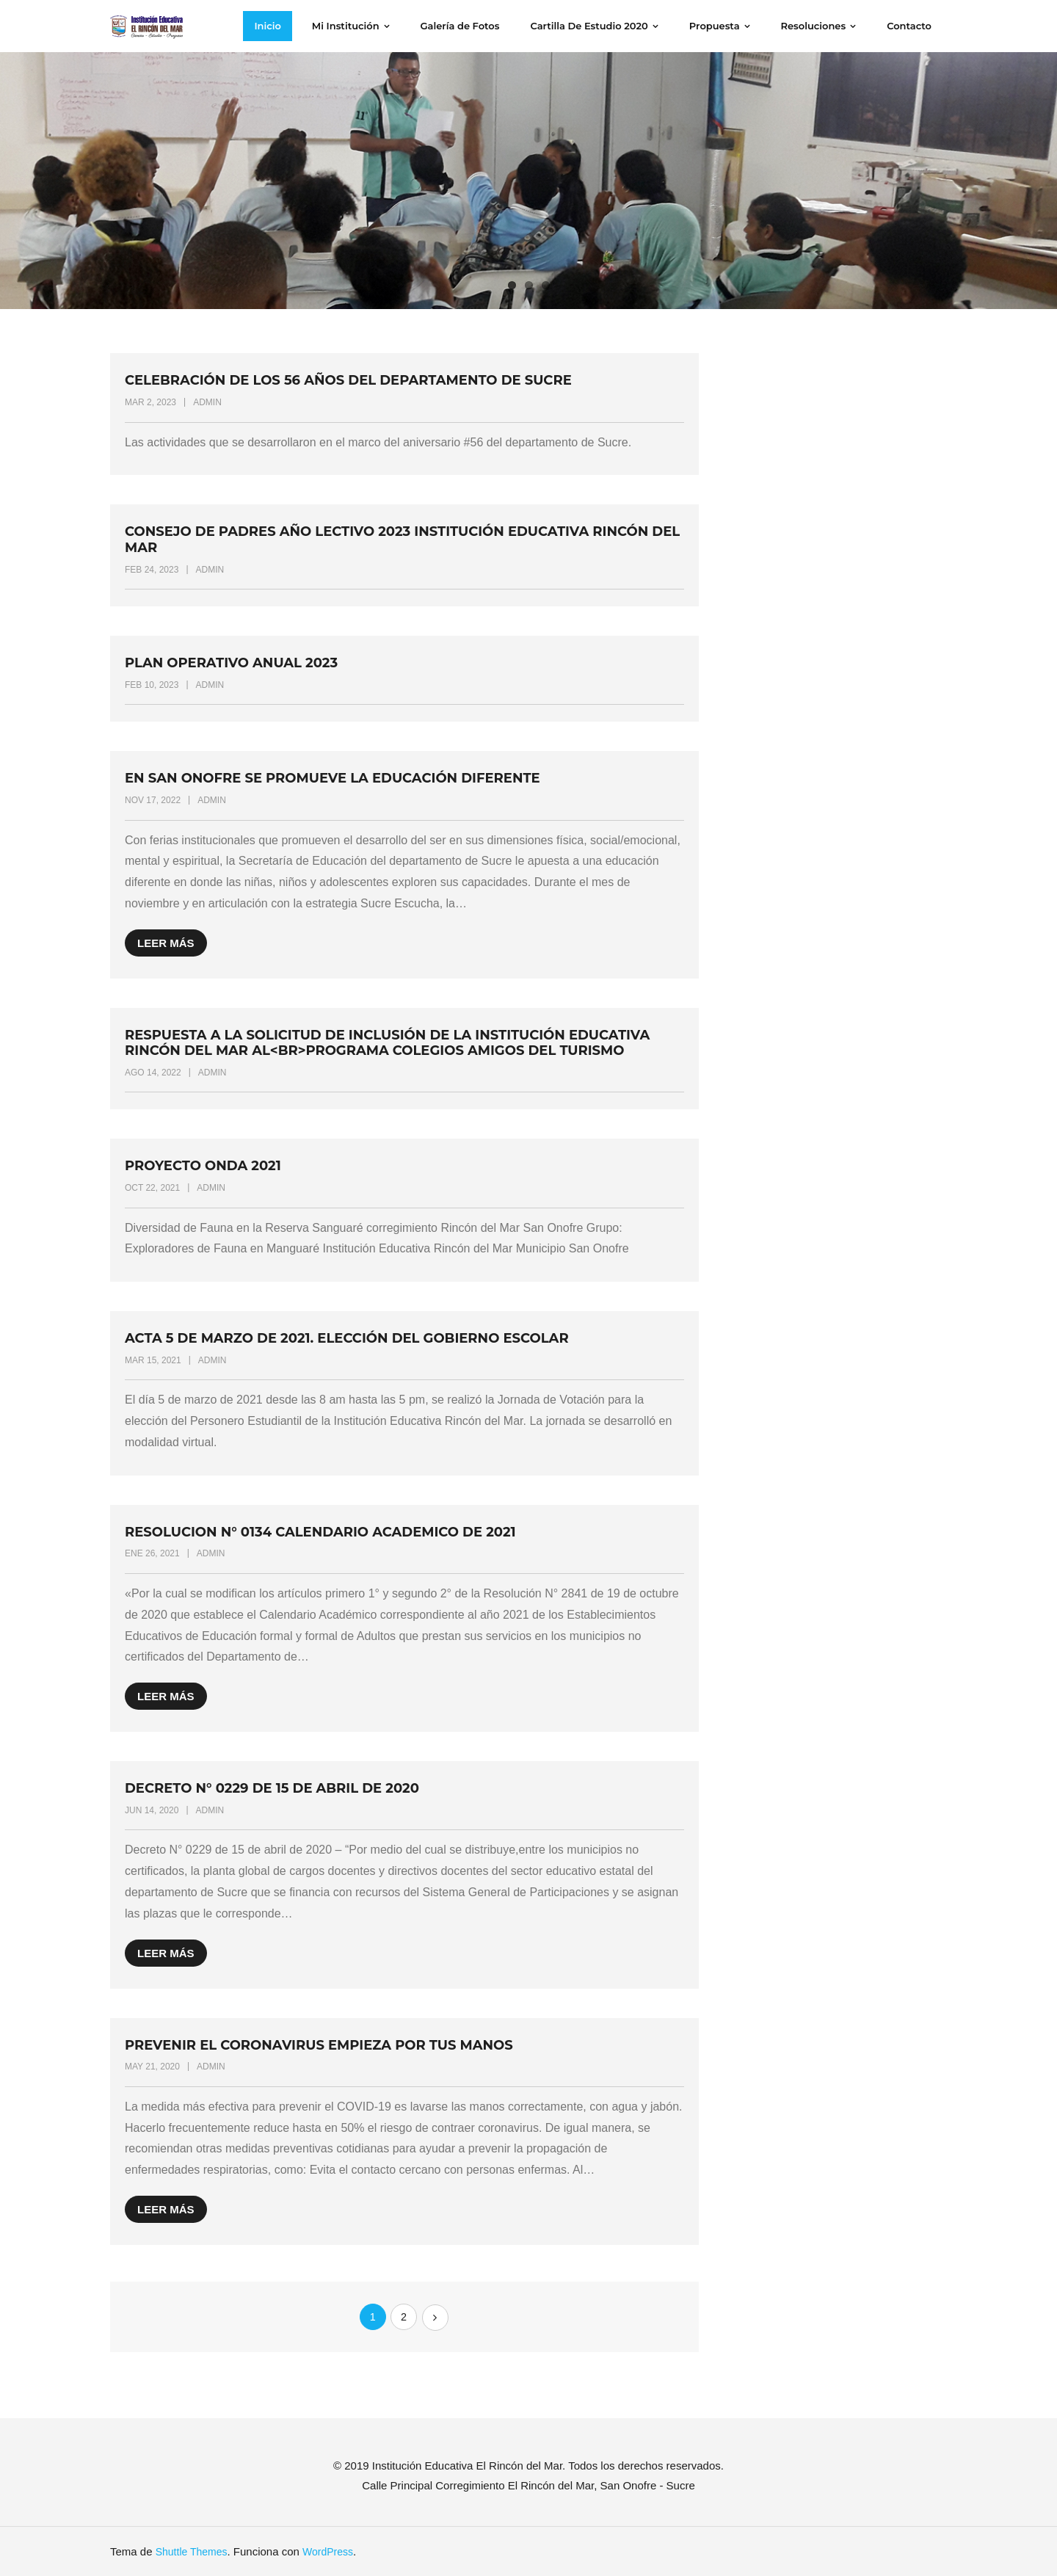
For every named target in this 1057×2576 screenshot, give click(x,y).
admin (207, 402)
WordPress (327, 2552)
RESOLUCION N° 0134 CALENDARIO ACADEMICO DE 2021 (320, 1532)
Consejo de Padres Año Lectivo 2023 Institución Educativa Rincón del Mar (402, 539)
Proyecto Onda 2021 (203, 1166)
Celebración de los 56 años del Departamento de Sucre (348, 380)
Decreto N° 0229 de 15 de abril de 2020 (272, 1788)
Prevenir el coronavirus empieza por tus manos (319, 2045)
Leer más (166, 943)
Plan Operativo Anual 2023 (231, 663)
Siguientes (435, 2317)
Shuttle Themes (192, 2552)
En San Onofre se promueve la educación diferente (332, 778)
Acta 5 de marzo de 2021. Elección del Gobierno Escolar (347, 1338)
